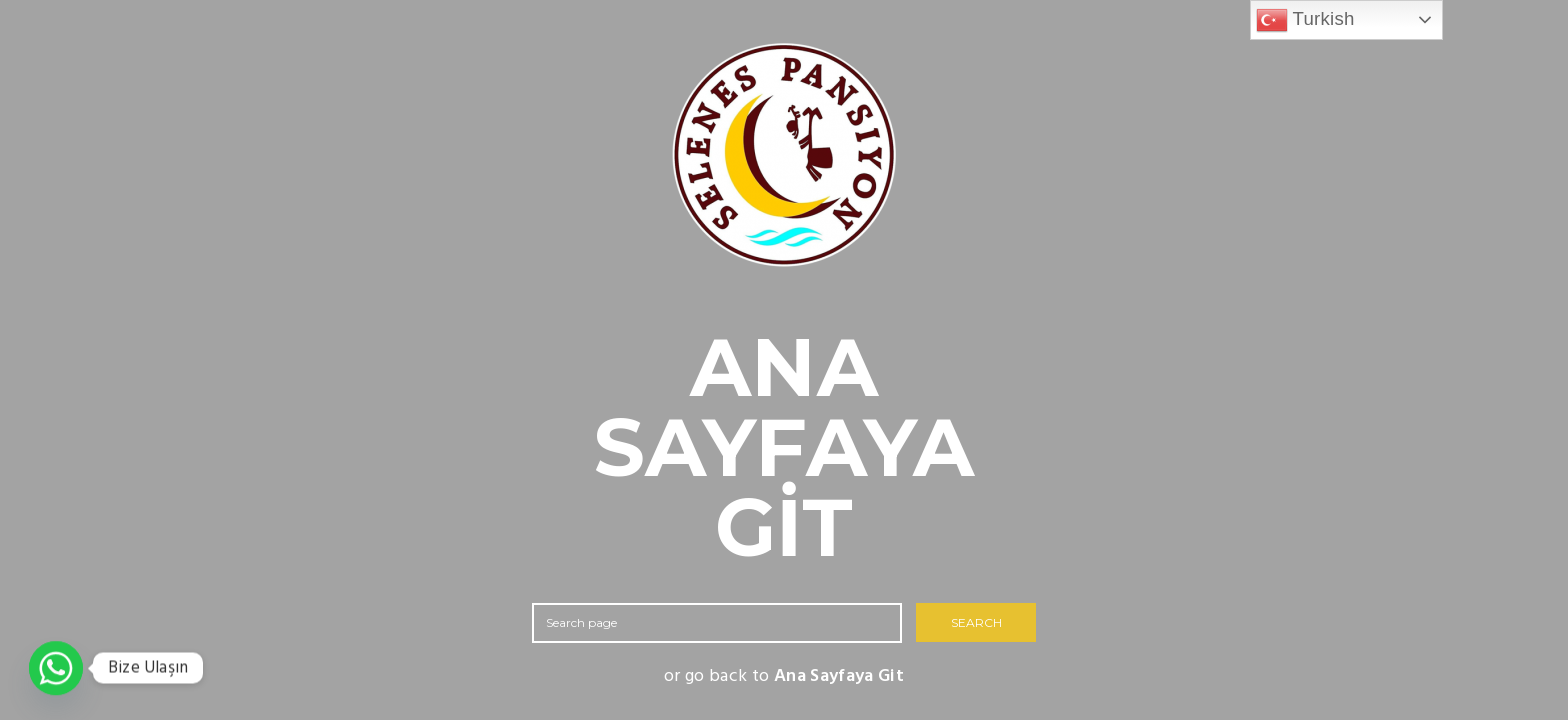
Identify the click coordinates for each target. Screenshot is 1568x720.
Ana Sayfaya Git (839, 676)
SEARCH (976, 622)
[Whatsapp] (56, 668)
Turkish (1305, 20)
